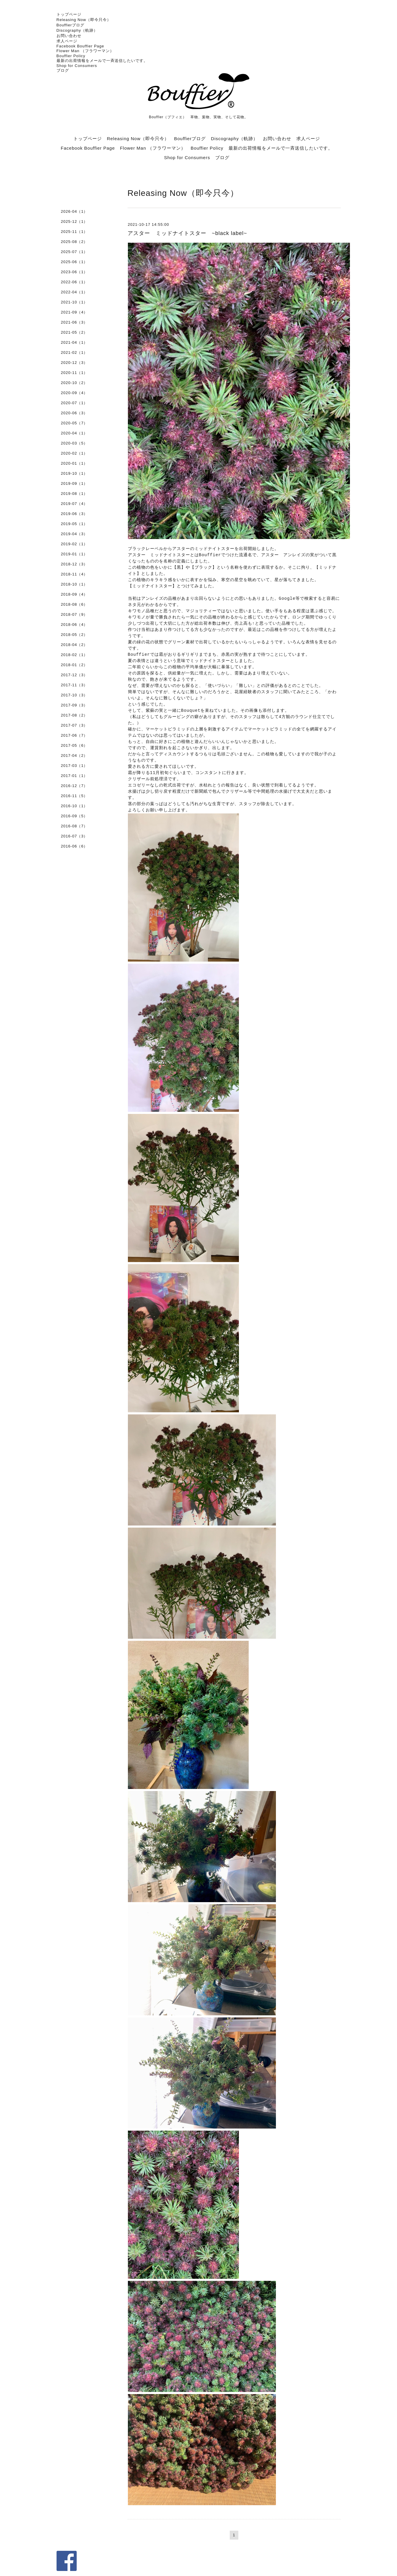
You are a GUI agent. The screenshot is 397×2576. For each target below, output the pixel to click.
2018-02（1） (74, 655)
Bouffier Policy (71, 56)
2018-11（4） (74, 574)
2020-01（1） (74, 463)
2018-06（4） (74, 624)
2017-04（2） (74, 755)
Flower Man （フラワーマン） (85, 51)
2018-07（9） (74, 614)
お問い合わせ (69, 35)
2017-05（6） (74, 745)
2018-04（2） (74, 644)
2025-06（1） (74, 262)
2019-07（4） (74, 503)
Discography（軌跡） (77, 30)
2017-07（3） (74, 725)
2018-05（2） (74, 634)
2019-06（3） (74, 513)
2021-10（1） (74, 302)
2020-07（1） (74, 403)
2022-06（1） (74, 282)
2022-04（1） (74, 292)
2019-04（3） (74, 534)
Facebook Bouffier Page (80, 46)
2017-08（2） (74, 715)
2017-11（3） (74, 685)
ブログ (63, 70)
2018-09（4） (74, 594)
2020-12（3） (74, 362)
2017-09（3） (74, 705)
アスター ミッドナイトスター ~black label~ (187, 233)
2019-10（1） (74, 473)
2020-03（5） (74, 443)
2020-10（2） (74, 382)
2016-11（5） (74, 796)
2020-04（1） (74, 433)
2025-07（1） (74, 252)
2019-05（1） (74, 524)
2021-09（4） (74, 312)
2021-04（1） (74, 342)
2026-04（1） (74, 211)
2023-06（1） (74, 272)
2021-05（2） (74, 332)
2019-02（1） (74, 544)
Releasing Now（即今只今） (84, 19)
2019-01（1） (74, 554)
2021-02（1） (74, 352)
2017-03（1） (74, 765)
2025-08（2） (74, 241)
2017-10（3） (74, 695)
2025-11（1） (74, 231)
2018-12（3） (74, 564)
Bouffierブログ (71, 25)
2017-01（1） (74, 775)
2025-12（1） (74, 221)
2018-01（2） (74, 665)
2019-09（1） (74, 483)
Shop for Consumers (77, 65)
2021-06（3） (74, 322)
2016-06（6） (74, 846)
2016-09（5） (74, 816)
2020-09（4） (74, 393)
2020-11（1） (74, 372)
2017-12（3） (74, 675)
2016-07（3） (74, 836)
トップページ (69, 14)
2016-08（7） (74, 826)
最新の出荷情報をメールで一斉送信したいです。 (102, 60)
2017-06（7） (74, 735)
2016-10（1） (74, 806)
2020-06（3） (74, 413)
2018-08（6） (74, 604)
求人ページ (67, 41)
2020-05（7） (74, 423)
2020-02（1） (74, 453)
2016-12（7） (74, 785)
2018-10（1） (74, 584)
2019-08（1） (74, 493)
